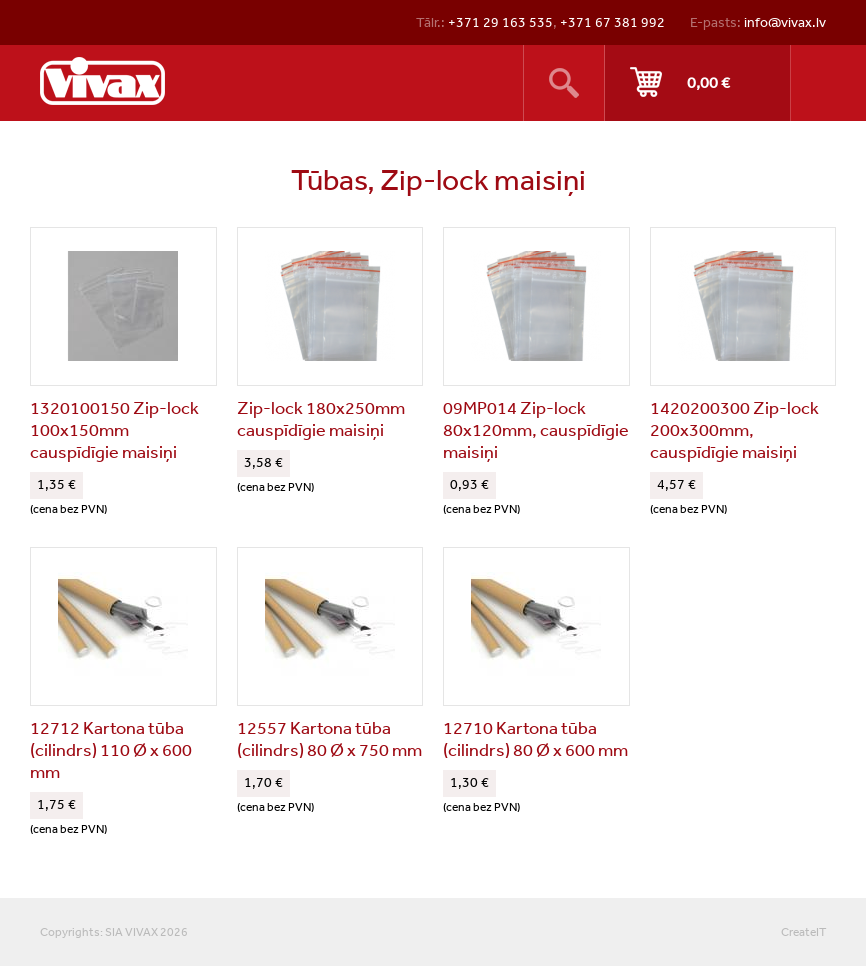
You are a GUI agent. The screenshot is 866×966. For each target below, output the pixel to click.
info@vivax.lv (785, 22)
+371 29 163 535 (500, 22)
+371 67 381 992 (612, 22)
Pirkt (697, 83)
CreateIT (803, 932)
